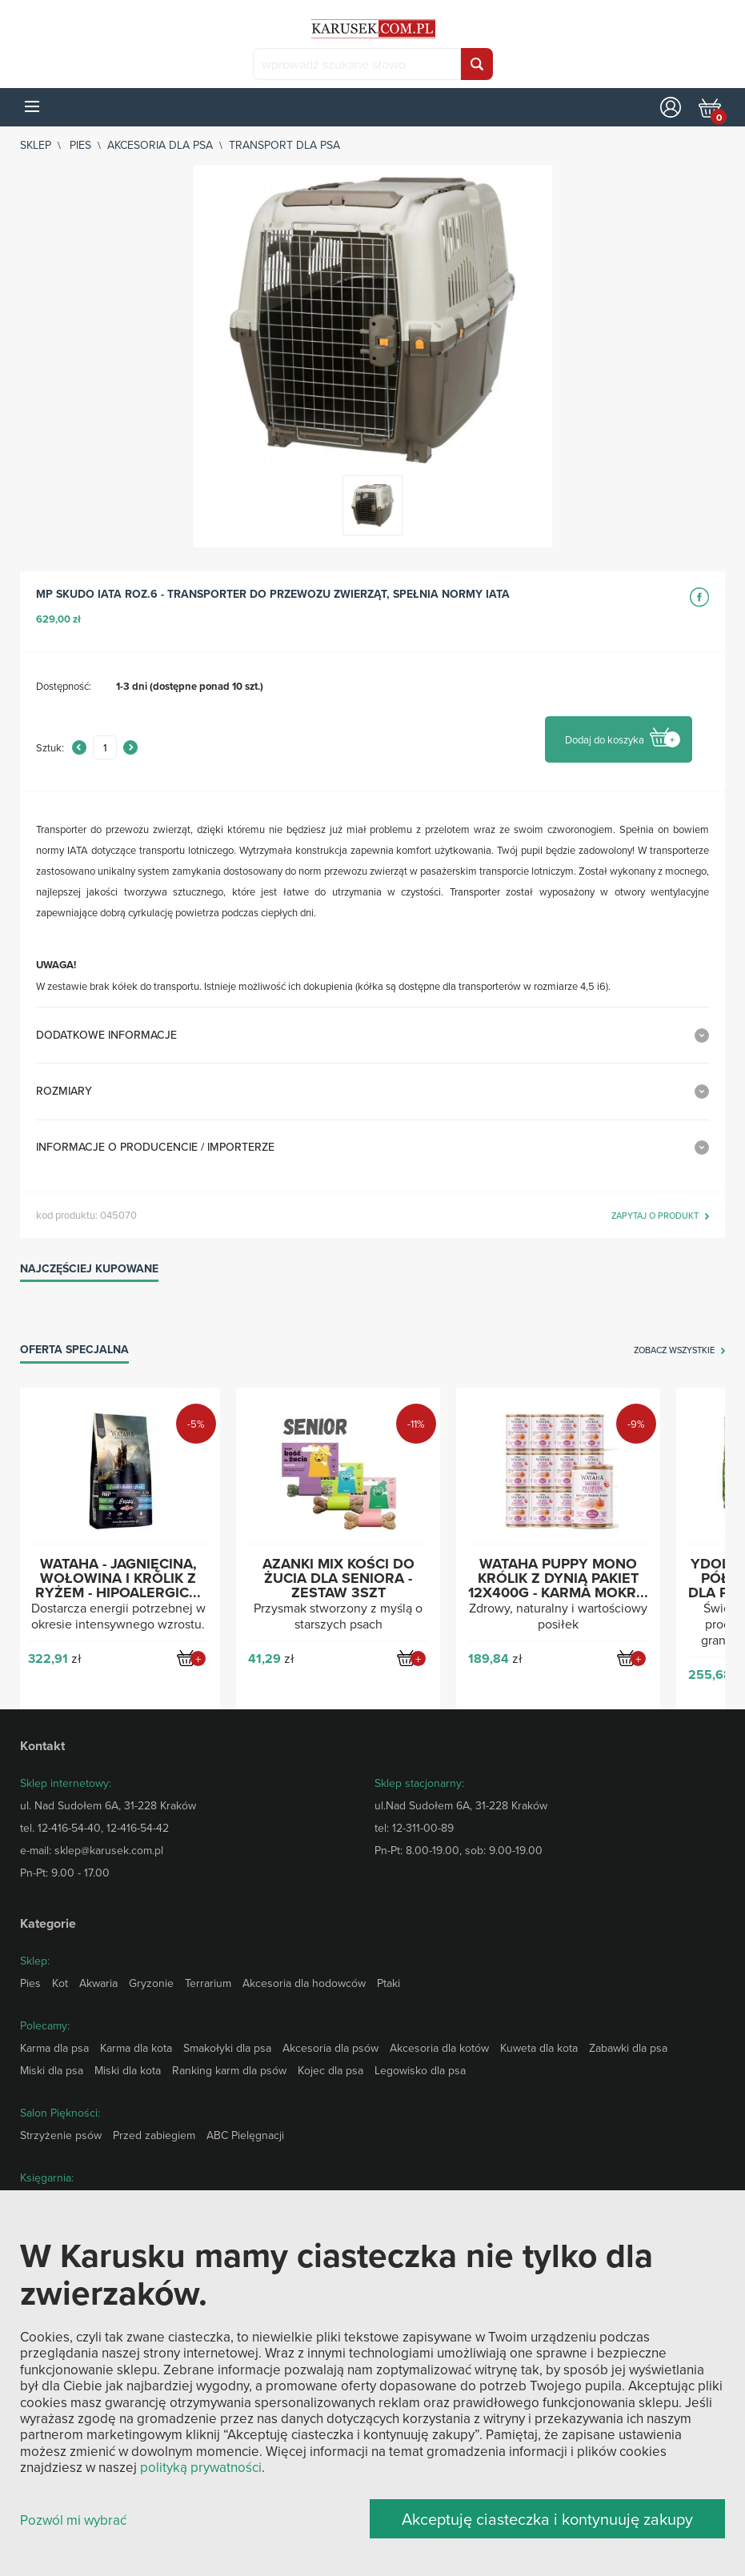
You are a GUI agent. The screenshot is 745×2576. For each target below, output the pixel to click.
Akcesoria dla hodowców (304, 1983)
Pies (80, 145)
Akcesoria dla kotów (439, 2048)
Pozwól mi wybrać (73, 2520)
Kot (60, 1983)
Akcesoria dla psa (160, 145)
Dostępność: (63, 685)
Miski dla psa (51, 2070)
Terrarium (208, 1983)
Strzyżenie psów (61, 2135)
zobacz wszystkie (674, 1350)
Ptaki (388, 1983)
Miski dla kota (127, 2070)
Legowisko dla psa (420, 2070)
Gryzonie (151, 1983)
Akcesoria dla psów (330, 2048)
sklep (35, 145)
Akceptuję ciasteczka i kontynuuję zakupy (547, 2518)
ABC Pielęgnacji (245, 2135)
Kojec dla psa (330, 2070)
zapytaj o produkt (655, 1216)
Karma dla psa (54, 2048)
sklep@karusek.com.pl (108, 1850)
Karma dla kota (136, 2048)
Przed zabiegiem (154, 2135)
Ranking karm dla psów (229, 2070)
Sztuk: (50, 747)
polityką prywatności (201, 2467)
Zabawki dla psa (628, 2048)
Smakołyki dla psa (227, 2048)
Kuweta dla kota (539, 2048)
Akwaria (98, 1983)
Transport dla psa (284, 145)
